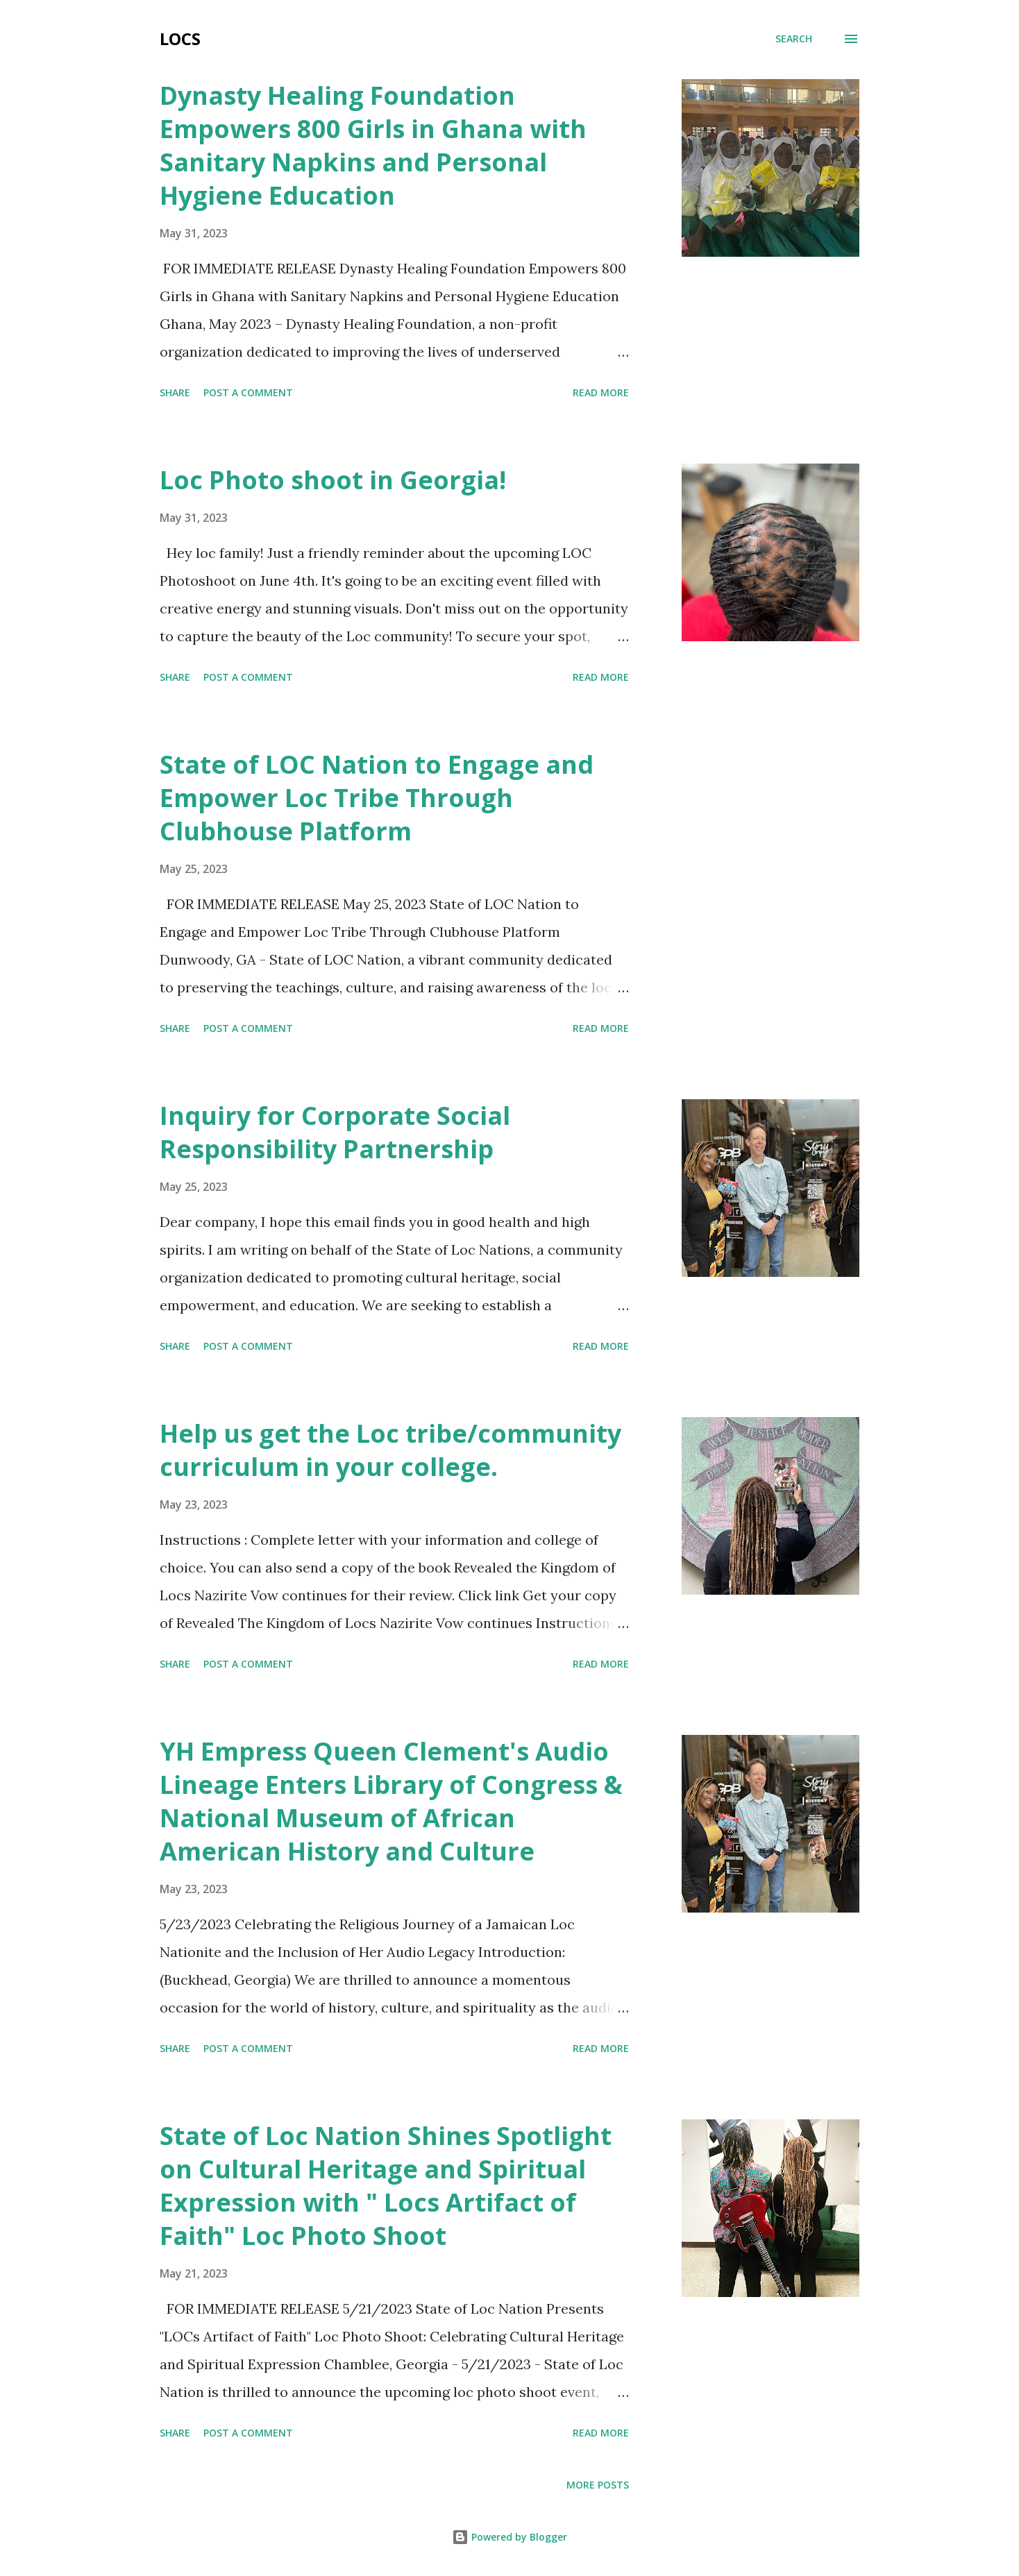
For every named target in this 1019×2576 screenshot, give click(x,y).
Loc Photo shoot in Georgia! (333, 480)
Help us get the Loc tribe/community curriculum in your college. (390, 1450)
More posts (597, 2484)
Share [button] (175, 392)
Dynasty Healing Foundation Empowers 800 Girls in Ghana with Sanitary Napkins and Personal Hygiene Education (373, 145)
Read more (601, 392)
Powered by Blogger (509, 2536)
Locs (180, 38)
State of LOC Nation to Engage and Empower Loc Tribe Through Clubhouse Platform (376, 797)
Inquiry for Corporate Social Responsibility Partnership (335, 1132)
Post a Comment (248, 392)
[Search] (793, 39)
